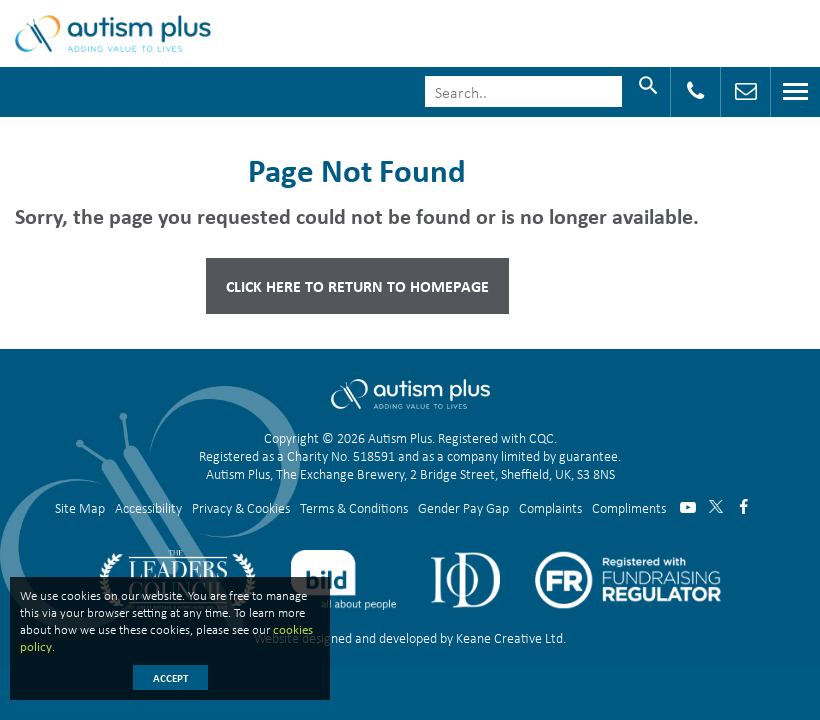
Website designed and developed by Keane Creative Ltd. (410, 637)
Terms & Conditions (354, 507)
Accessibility (148, 507)
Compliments (629, 507)
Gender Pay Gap (463, 507)
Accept (170, 678)
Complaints (550, 507)
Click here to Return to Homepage (357, 286)
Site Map (80, 507)
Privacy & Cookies (241, 507)
